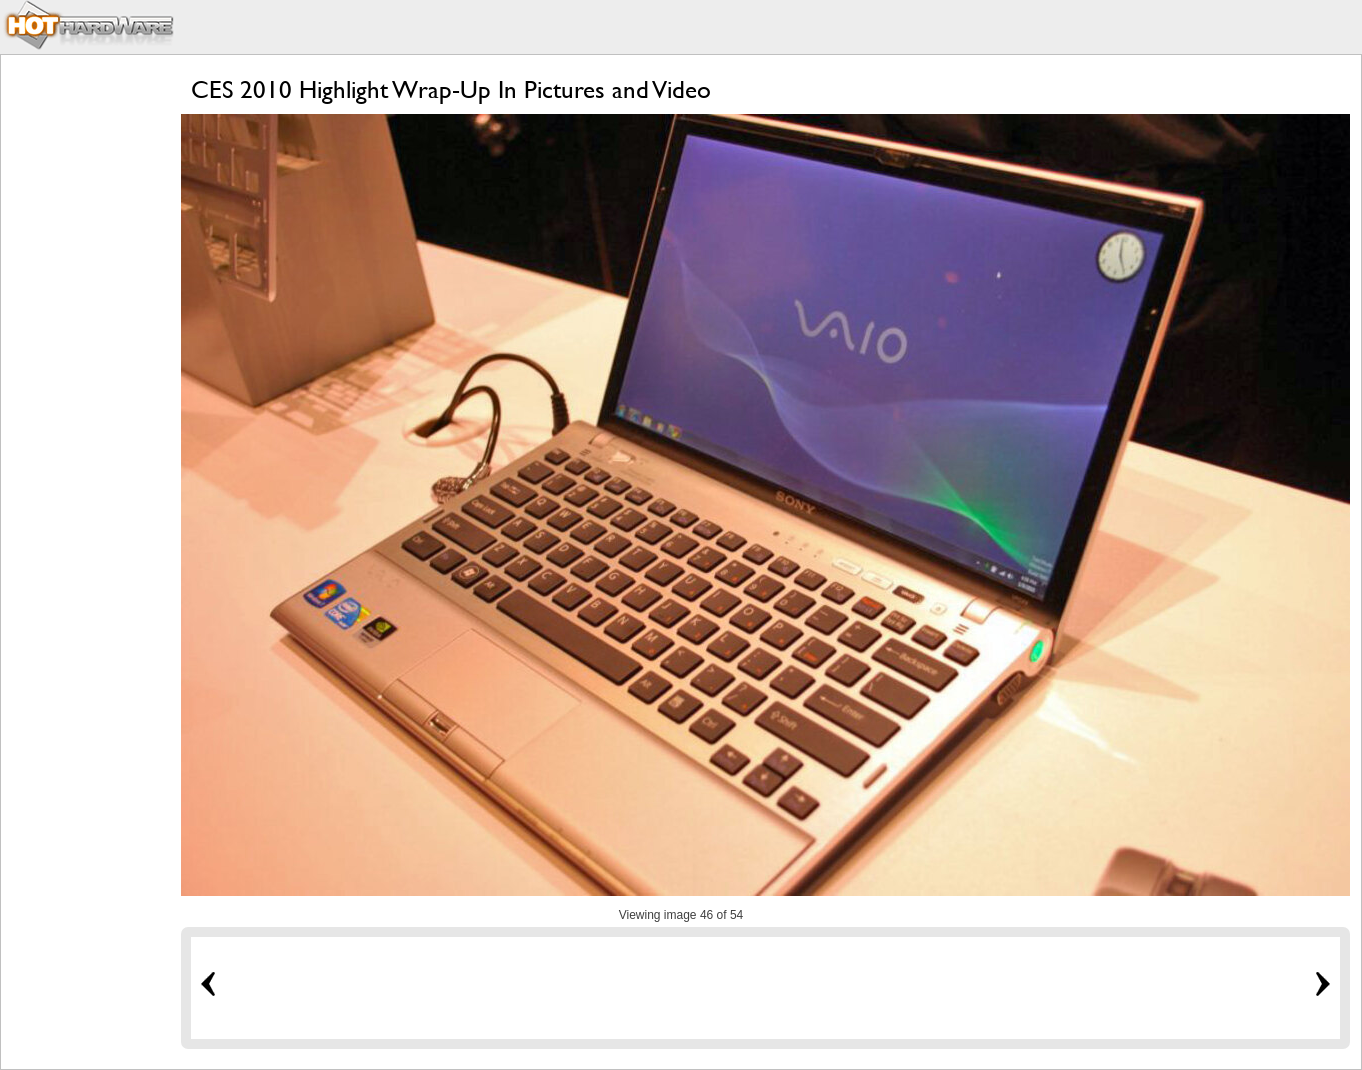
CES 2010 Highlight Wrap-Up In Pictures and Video (451, 89)
